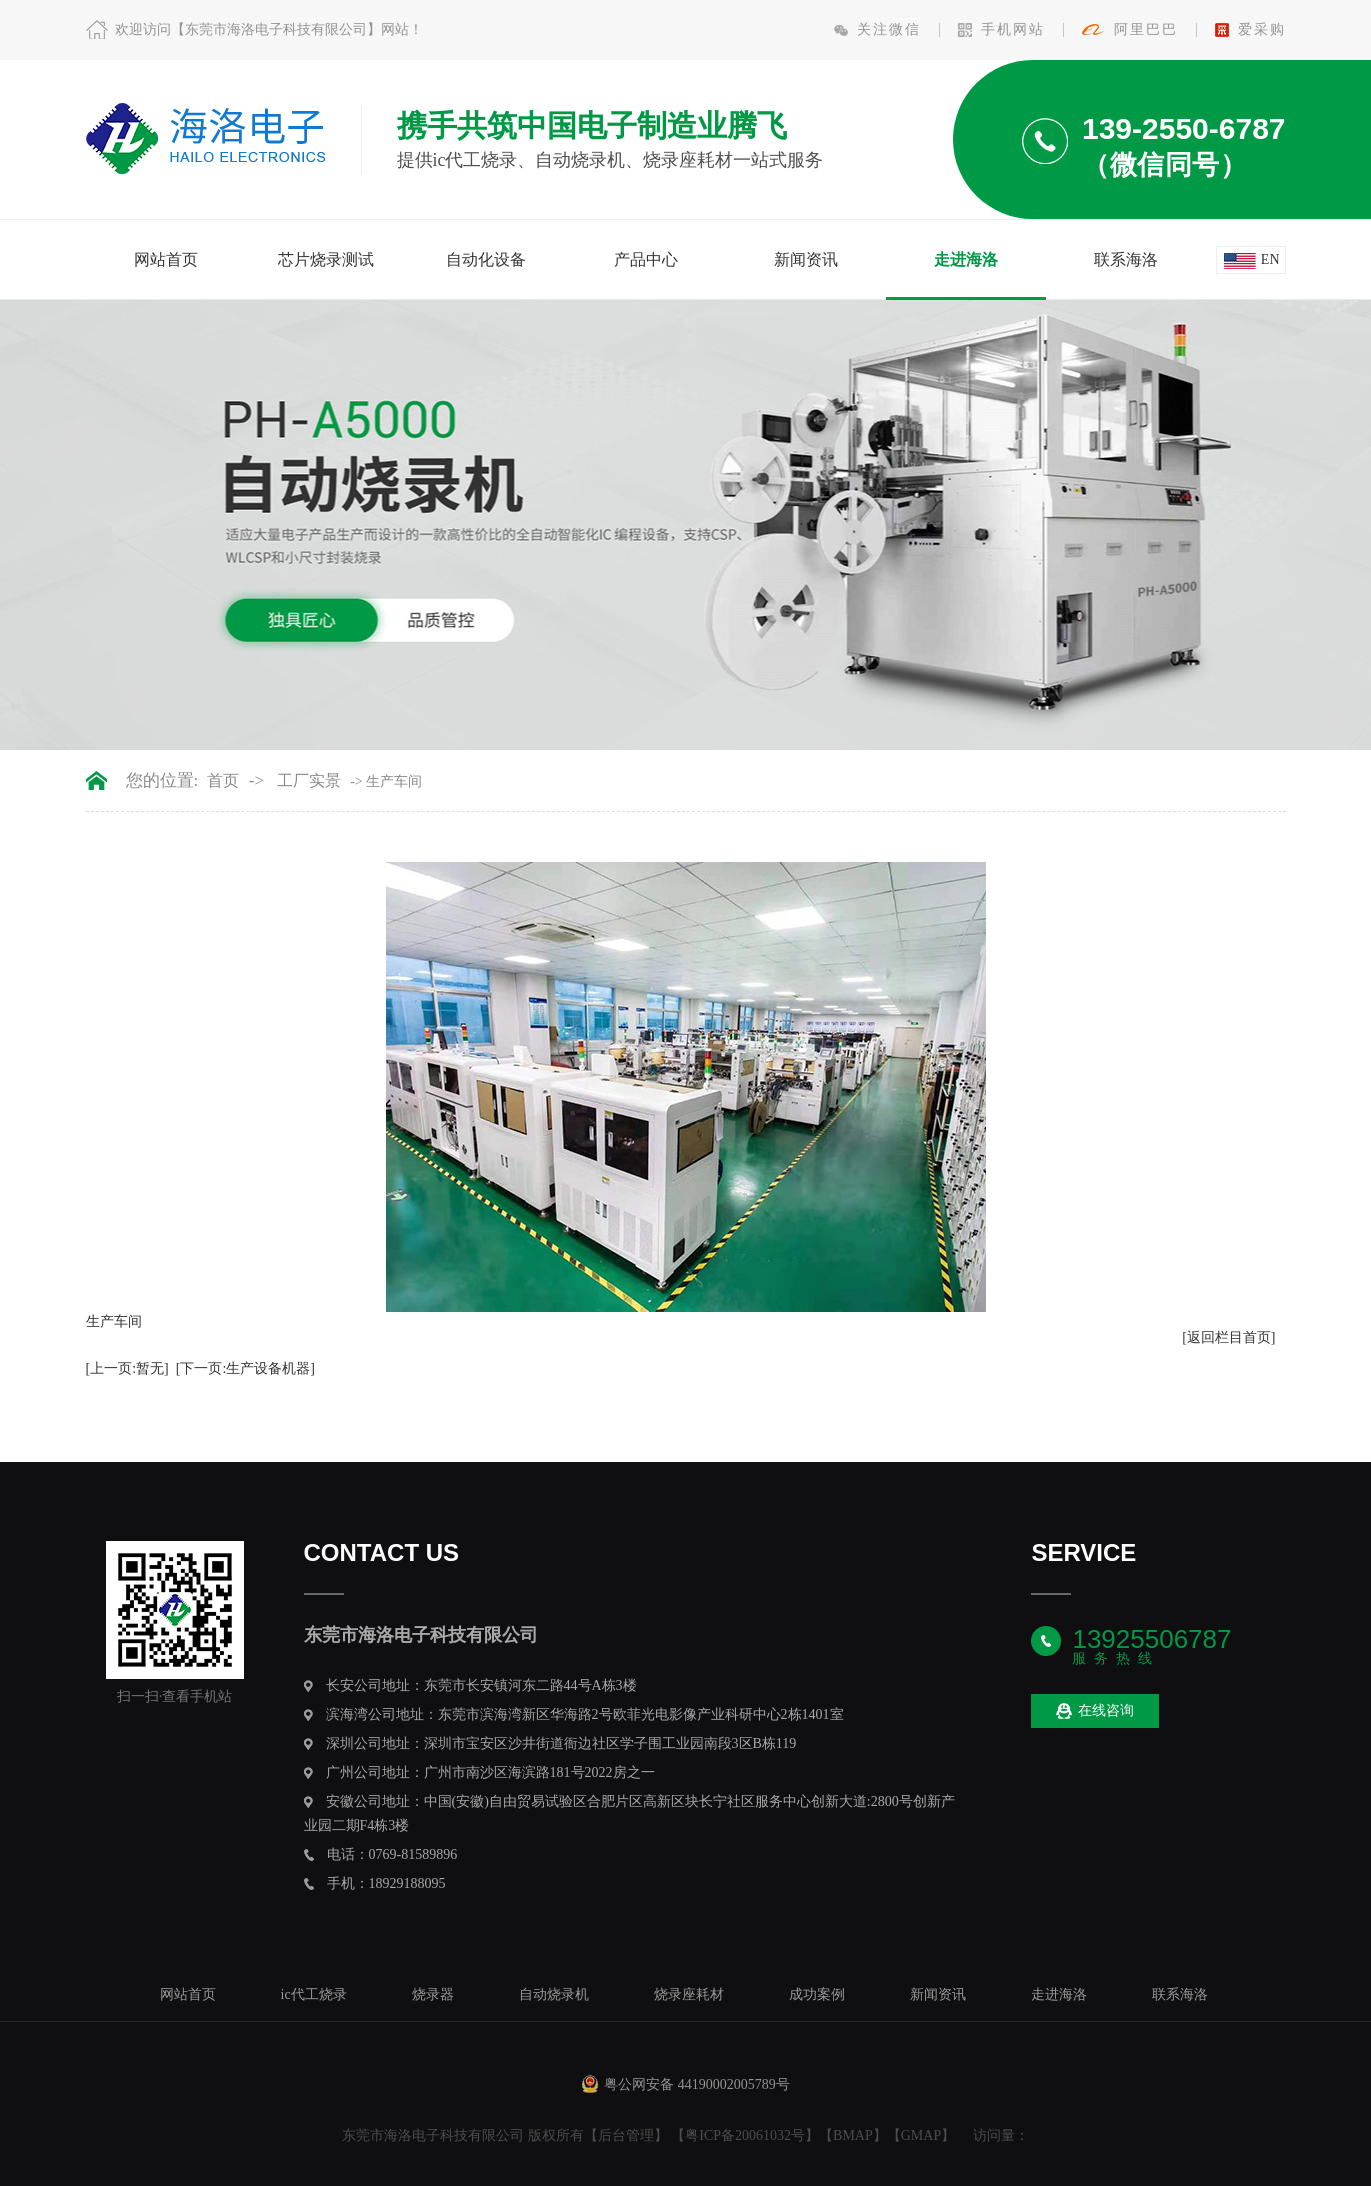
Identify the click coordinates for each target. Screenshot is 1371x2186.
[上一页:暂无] (127, 1368)
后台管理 (626, 2135)
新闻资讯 (806, 259)
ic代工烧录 (314, 1994)
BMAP (853, 2135)
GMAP (921, 2135)
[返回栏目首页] (1228, 1337)
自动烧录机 (554, 1994)
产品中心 (646, 259)
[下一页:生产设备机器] (245, 1368)
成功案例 (817, 1994)
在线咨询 (1095, 1711)
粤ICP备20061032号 (745, 2135)
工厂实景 (309, 781)
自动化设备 (486, 259)
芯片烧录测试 (326, 259)
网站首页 (166, 259)
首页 (223, 781)
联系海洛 (1126, 259)
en (1270, 259)
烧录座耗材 (689, 1994)
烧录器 (433, 1994)
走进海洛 (966, 259)
